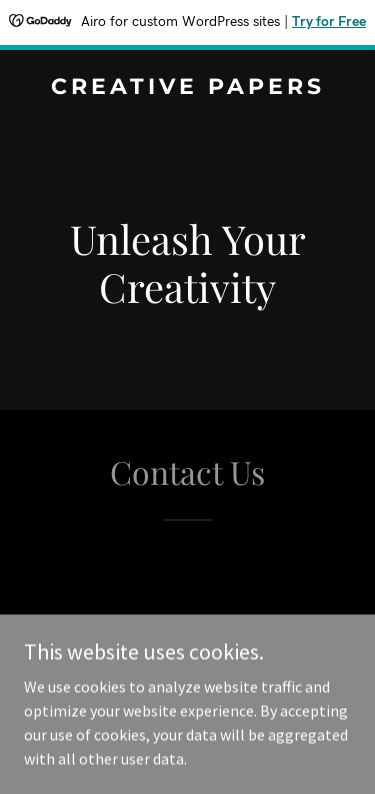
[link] (187, 88)
